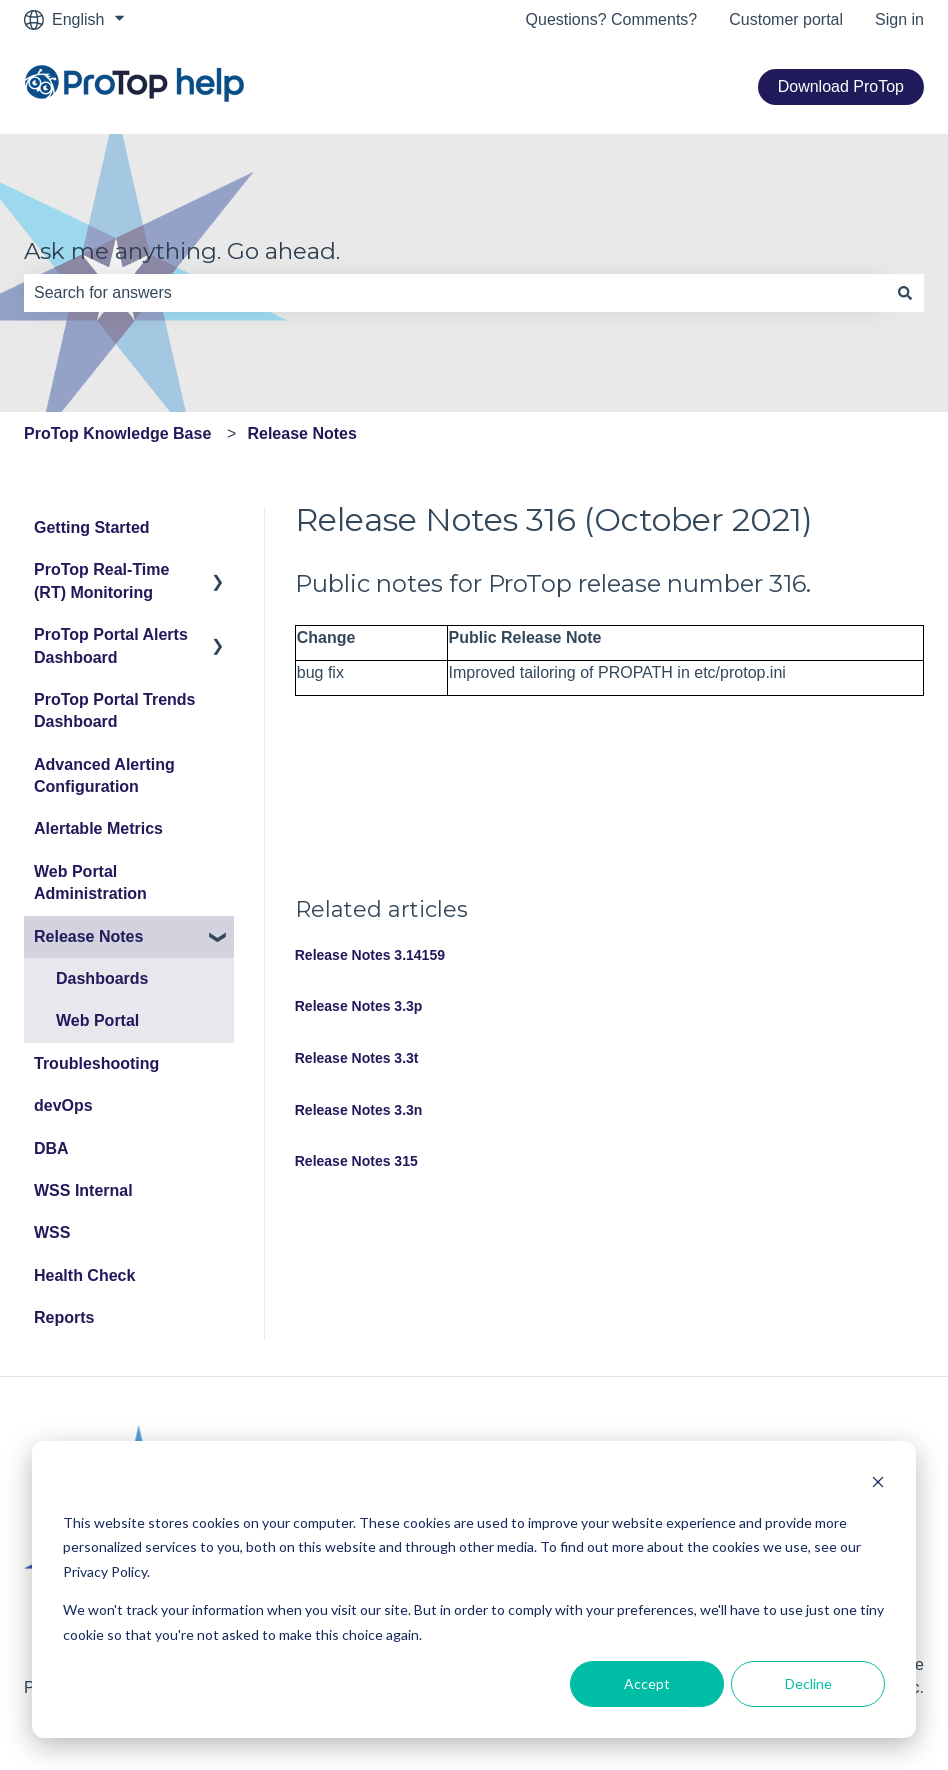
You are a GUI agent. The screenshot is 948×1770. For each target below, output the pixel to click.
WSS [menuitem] (52, 1232)
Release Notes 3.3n (359, 1110)
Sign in (899, 19)
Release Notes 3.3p (359, 1006)
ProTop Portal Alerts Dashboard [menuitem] (111, 645)
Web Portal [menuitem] (97, 1020)
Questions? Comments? (612, 19)
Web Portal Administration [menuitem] (90, 882)
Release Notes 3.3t (357, 1058)
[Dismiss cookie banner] (878, 1484)
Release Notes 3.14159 (370, 955)
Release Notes (301, 433)
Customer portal (786, 19)
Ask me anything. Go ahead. (182, 251)
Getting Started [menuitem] (92, 527)
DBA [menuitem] (51, 1148)
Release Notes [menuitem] (88, 936)
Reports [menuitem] (64, 1317)
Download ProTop (841, 86)
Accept (647, 1683)
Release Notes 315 (356, 1161)
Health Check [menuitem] (84, 1275)
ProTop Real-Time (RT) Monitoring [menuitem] (101, 580)
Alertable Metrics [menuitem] (98, 828)
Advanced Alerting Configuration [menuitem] (104, 775)
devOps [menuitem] (63, 1105)
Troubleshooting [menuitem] (96, 1063)
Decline (808, 1683)
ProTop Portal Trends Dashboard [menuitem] (115, 710)
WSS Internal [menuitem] (83, 1190)
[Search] (905, 293)
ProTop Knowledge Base (117, 433)
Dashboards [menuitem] (102, 978)
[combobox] (455, 293)
